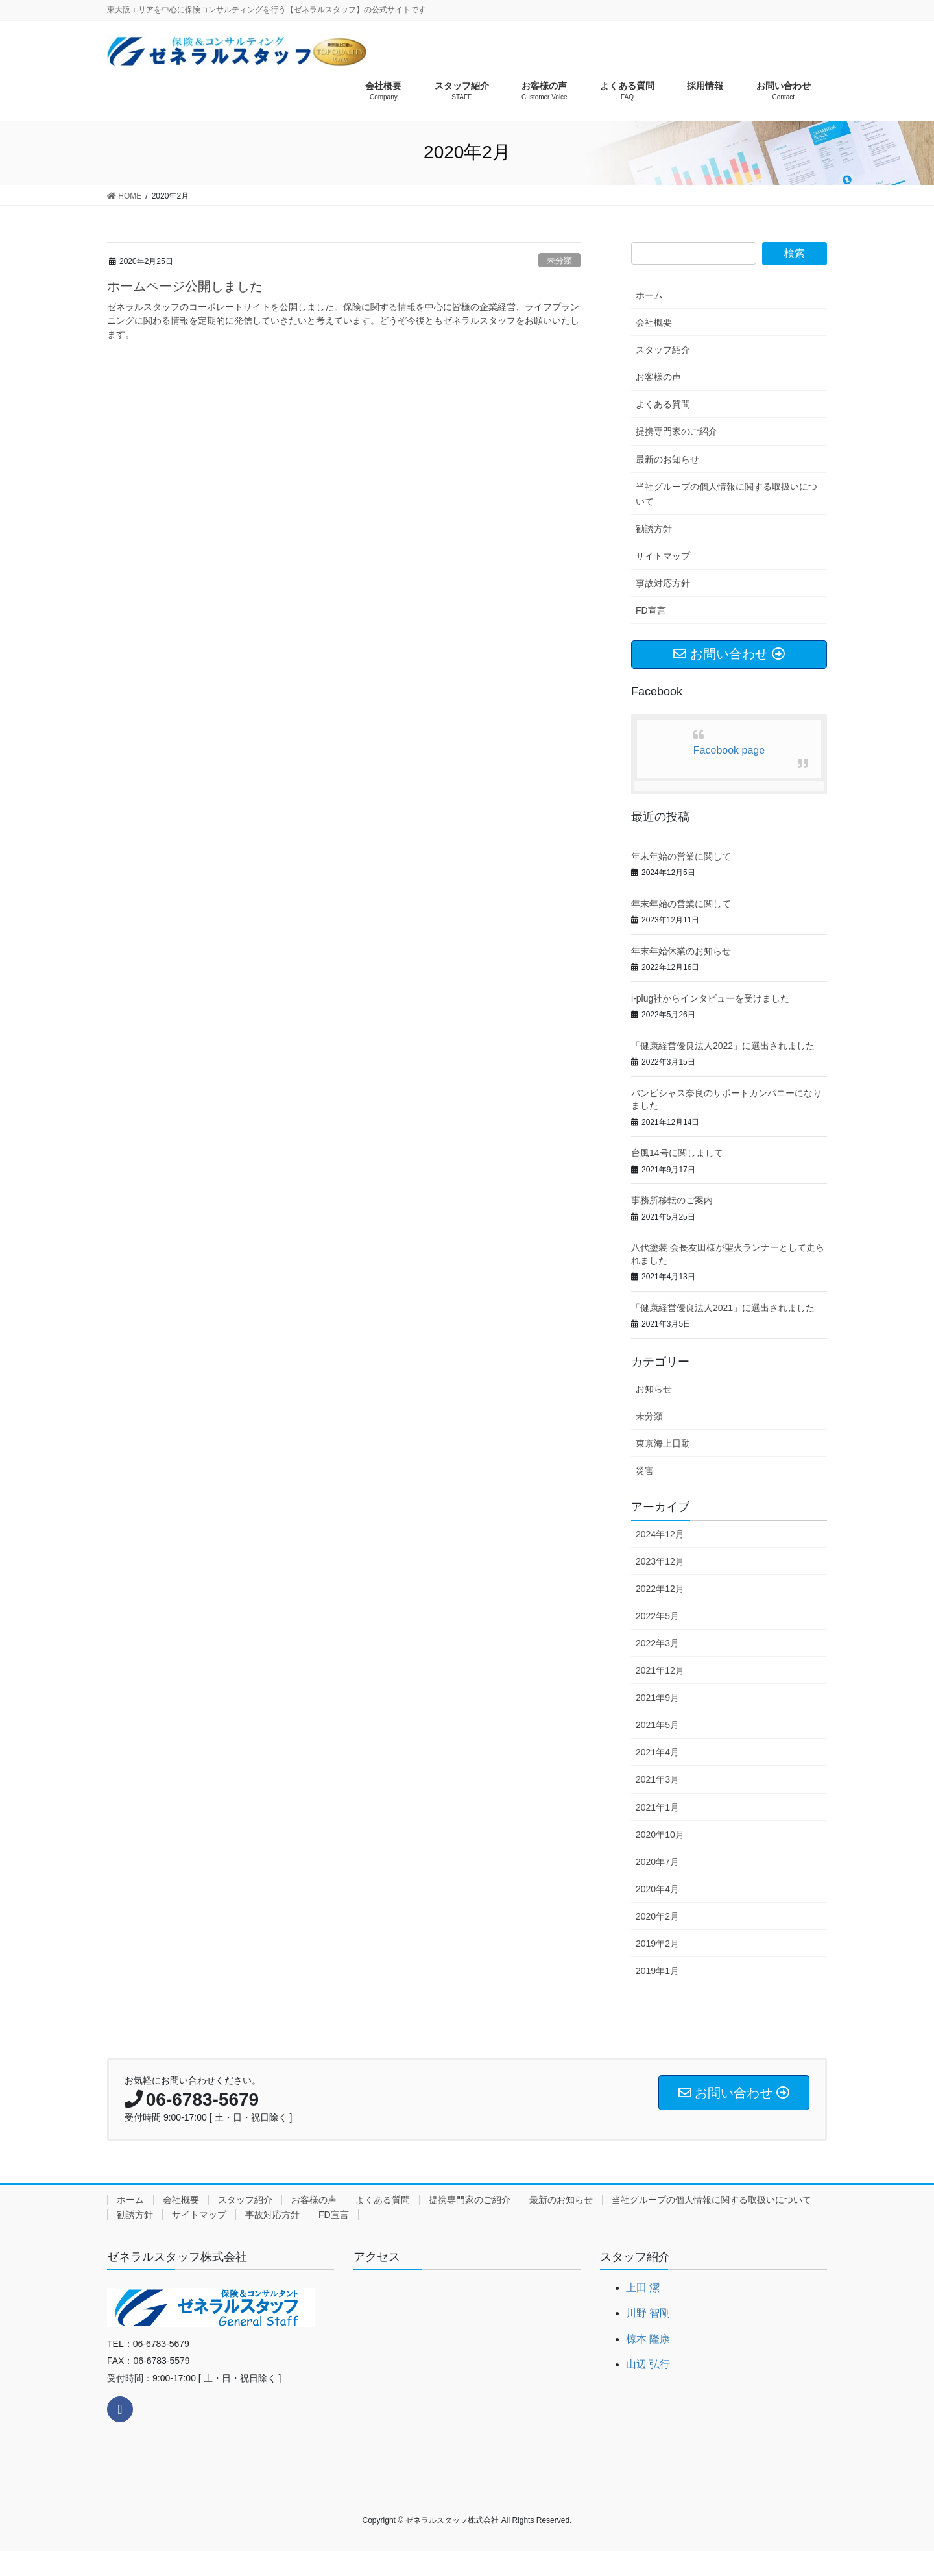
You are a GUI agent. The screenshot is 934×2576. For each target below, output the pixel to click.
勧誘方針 (654, 529)
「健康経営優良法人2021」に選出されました (723, 1308)
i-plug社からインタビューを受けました (710, 998)
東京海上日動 (663, 1443)
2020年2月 (657, 1916)
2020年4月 (657, 1889)
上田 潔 (643, 2287)
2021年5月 (657, 1725)
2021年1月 (657, 1807)
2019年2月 (657, 1943)
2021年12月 (660, 1670)
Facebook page (729, 750)
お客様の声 (658, 377)
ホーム (649, 295)
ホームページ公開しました (185, 286)
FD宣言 (651, 610)
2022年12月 (660, 1588)
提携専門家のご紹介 (676, 431)
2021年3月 (657, 1779)
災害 (645, 1470)
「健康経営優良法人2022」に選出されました (723, 1046)
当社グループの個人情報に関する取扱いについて (726, 494)
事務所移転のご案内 (672, 1200)
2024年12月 (660, 1534)
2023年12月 (660, 1561)
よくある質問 (663, 404)
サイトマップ (663, 556)
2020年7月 (657, 1862)
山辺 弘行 (648, 2364)
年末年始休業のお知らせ (681, 951)
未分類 (559, 260)
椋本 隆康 (648, 2338)
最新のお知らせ (667, 459)
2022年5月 (657, 1616)
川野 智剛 (648, 2312)
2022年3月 (657, 1643)
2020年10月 (660, 1834)
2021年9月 (657, 1697)
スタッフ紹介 (663, 349)
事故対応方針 (663, 583)
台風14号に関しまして (677, 1153)
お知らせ (654, 1389)
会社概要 (654, 322)
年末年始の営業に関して (681, 856)
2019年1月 (657, 1971)
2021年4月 (657, 1752)
